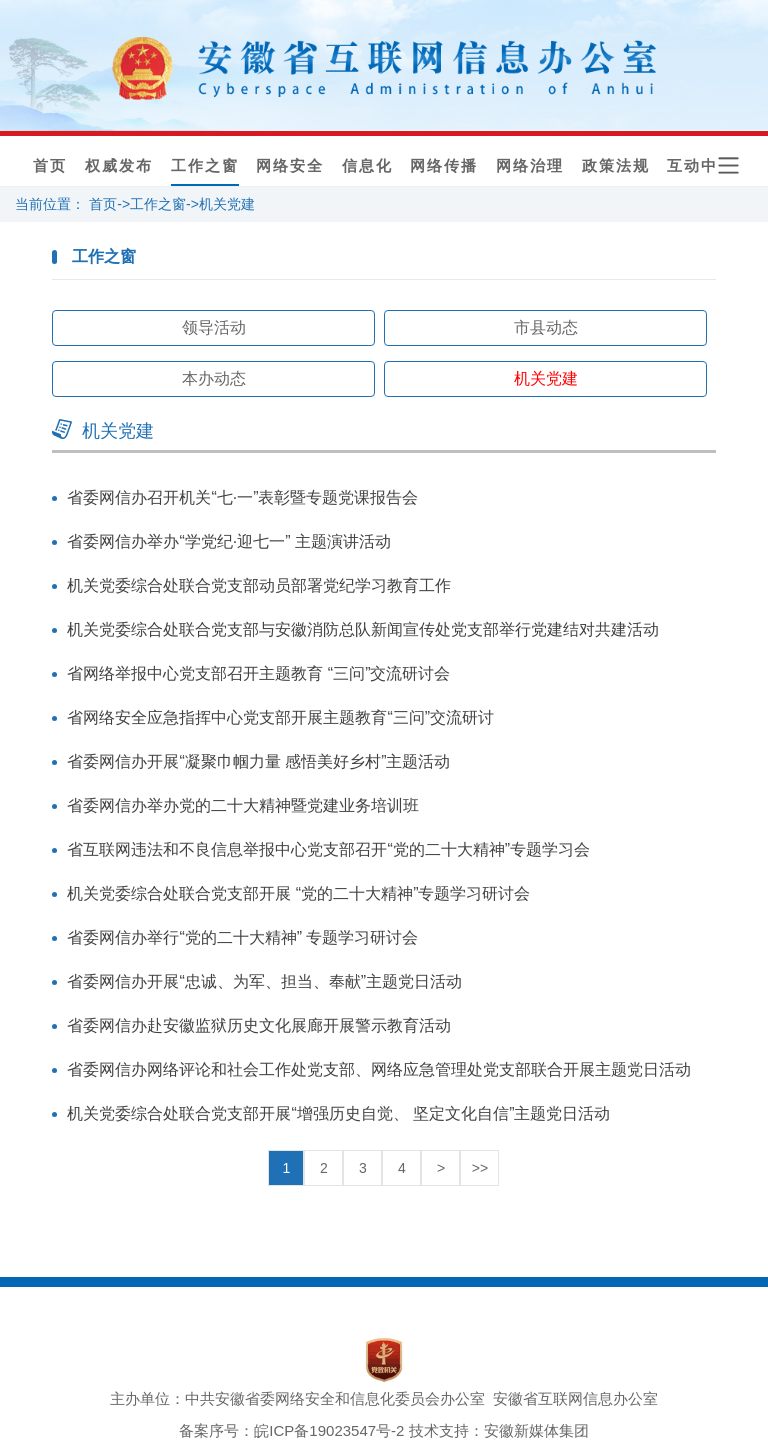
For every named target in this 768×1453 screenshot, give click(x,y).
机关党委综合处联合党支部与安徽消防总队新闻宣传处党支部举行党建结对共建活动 (363, 629)
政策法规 (616, 166)
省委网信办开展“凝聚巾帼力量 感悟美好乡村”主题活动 (258, 761)
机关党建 (227, 204)
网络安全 (290, 166)
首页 (50, 166)
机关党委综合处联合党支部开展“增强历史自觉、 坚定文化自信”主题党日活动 (338, 1113)
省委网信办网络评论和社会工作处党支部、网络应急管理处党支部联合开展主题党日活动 (379, 1069)
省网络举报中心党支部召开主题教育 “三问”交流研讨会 (258, 673)
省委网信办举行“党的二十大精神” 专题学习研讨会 (242, 937)
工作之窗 (205, 166)
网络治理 (530, 166)
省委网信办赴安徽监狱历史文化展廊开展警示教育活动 (259, 1025)
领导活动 (214, 327)
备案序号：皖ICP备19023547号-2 (291, 1430)
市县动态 (546, 327)
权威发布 (119, 166)
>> (480, 1168)
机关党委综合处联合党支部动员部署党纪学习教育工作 (259, 585)
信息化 (367, 166)
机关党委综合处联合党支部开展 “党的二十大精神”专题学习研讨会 (298, 893)
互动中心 (701, 166)
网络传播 (444, 166)
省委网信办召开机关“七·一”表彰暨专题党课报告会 (242, 497)
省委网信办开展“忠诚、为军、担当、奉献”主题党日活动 (264, 981)
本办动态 (214, 378)
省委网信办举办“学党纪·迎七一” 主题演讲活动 (229, 541)
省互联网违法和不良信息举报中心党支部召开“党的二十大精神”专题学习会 (328, 849)
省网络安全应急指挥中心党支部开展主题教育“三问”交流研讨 (280, 717)
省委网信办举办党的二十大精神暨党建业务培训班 (243, 805)
